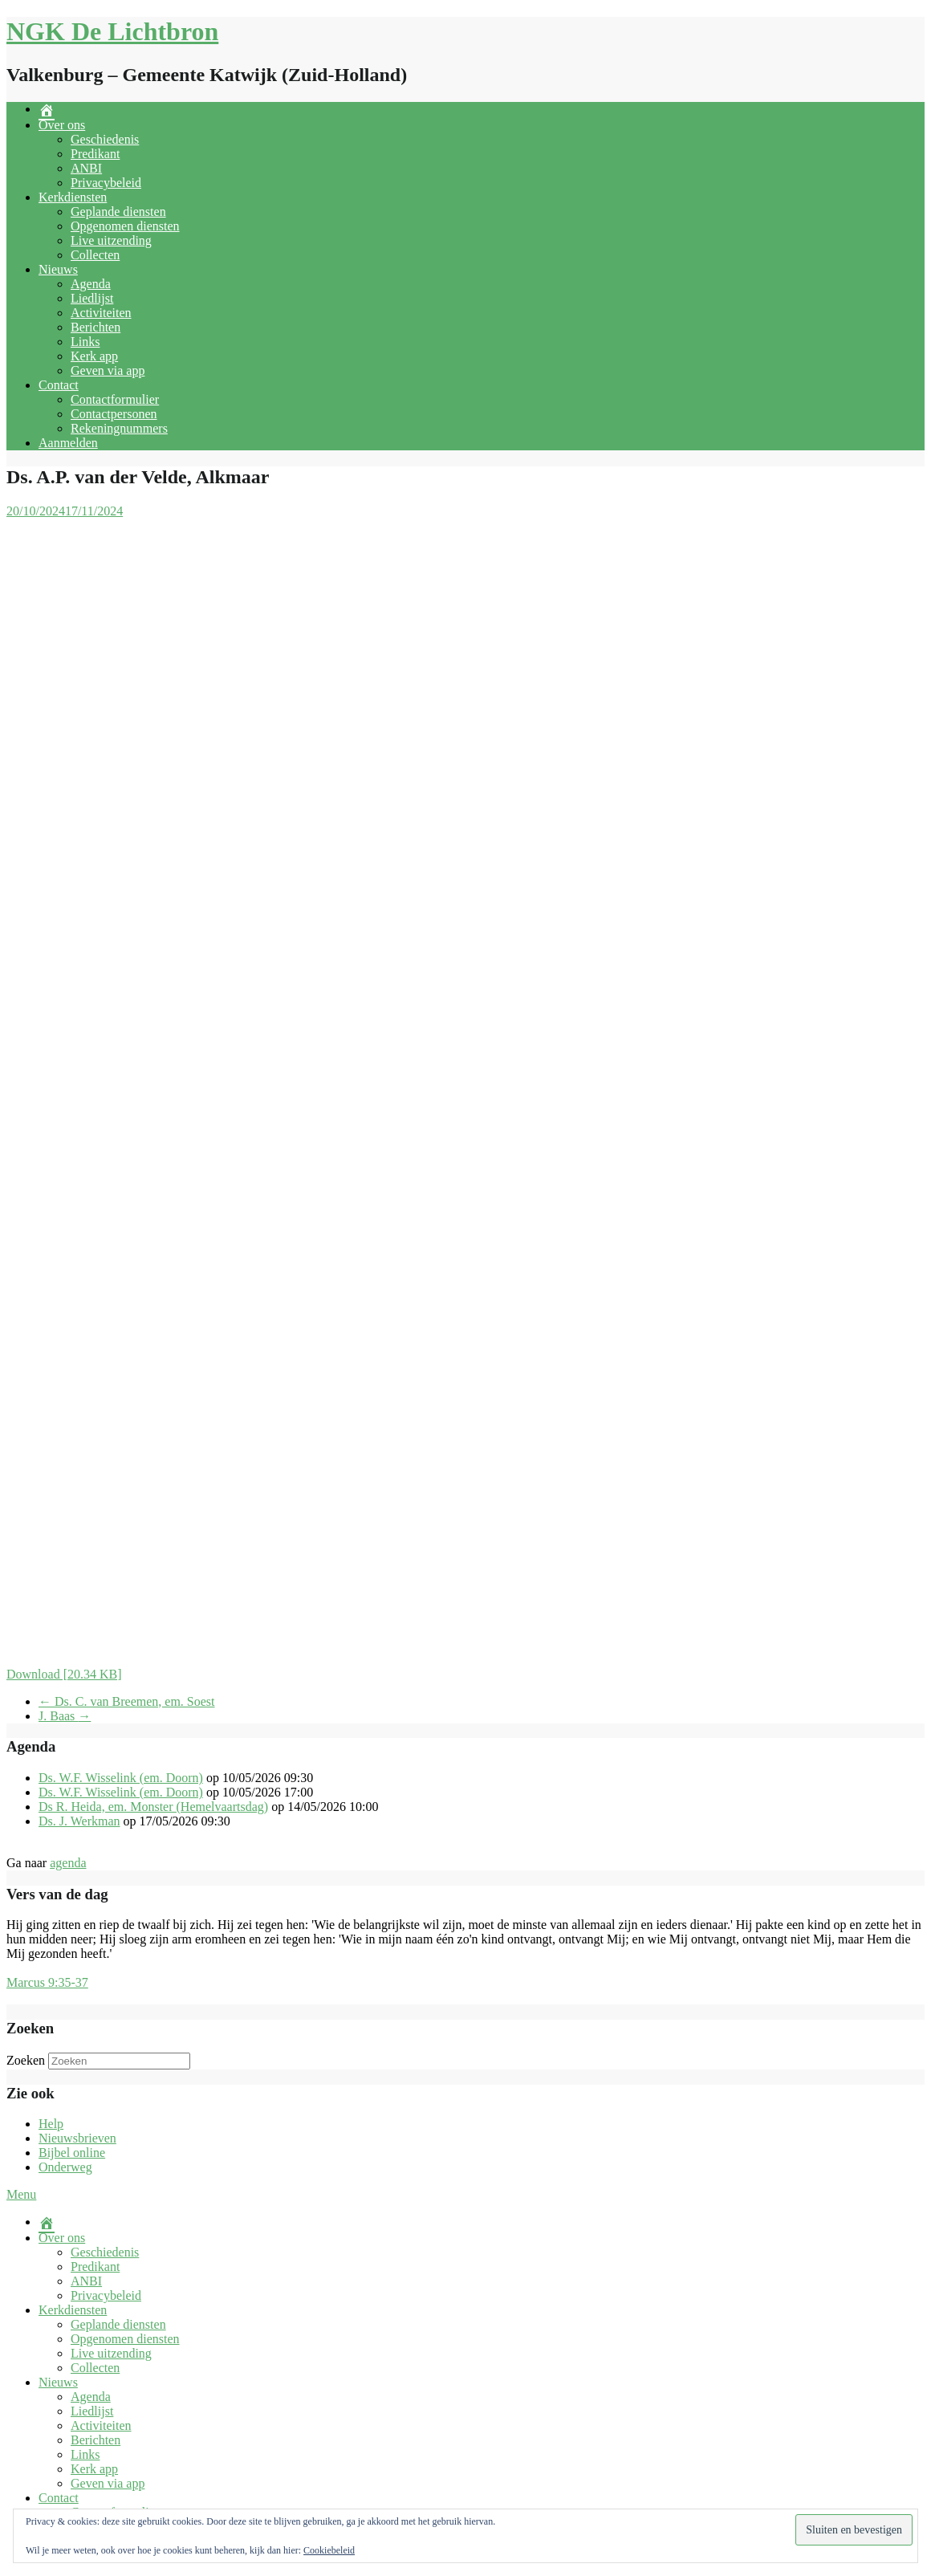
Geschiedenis (105, 139)
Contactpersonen (114, 414)
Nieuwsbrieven (77, 2138)
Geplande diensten (118, 211)
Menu (21, 2194)
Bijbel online (72, 2152)
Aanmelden (68, 443)
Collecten (95, 255)
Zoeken (25, 2060)
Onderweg (65, 2167)
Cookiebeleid (329, 2550)
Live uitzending (111, 240)
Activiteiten (101, 312)
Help (51, 2123)
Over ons (62, 125)
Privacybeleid (106, 182)
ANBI (86, 168)
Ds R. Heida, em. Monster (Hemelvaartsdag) (153, 1806)
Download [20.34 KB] (64, 1674)
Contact (59, 385)
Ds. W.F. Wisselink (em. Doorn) (121, 1777)
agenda (68, 1863)
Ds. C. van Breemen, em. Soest (127, 1701)
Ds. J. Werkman (79, 1821)
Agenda (91, 284)
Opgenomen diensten (125, 226)
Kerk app (94, 356)
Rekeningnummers (119, 428)
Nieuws (58, 269)
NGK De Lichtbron (112, 31)
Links (85, 341)
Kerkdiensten (73, 197)
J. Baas (65, 1716)
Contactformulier (115, 399)
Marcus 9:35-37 (47, 1982)
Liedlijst (92, 298)
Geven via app (107, 370)
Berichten (95, 327)
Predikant (95, 154)
